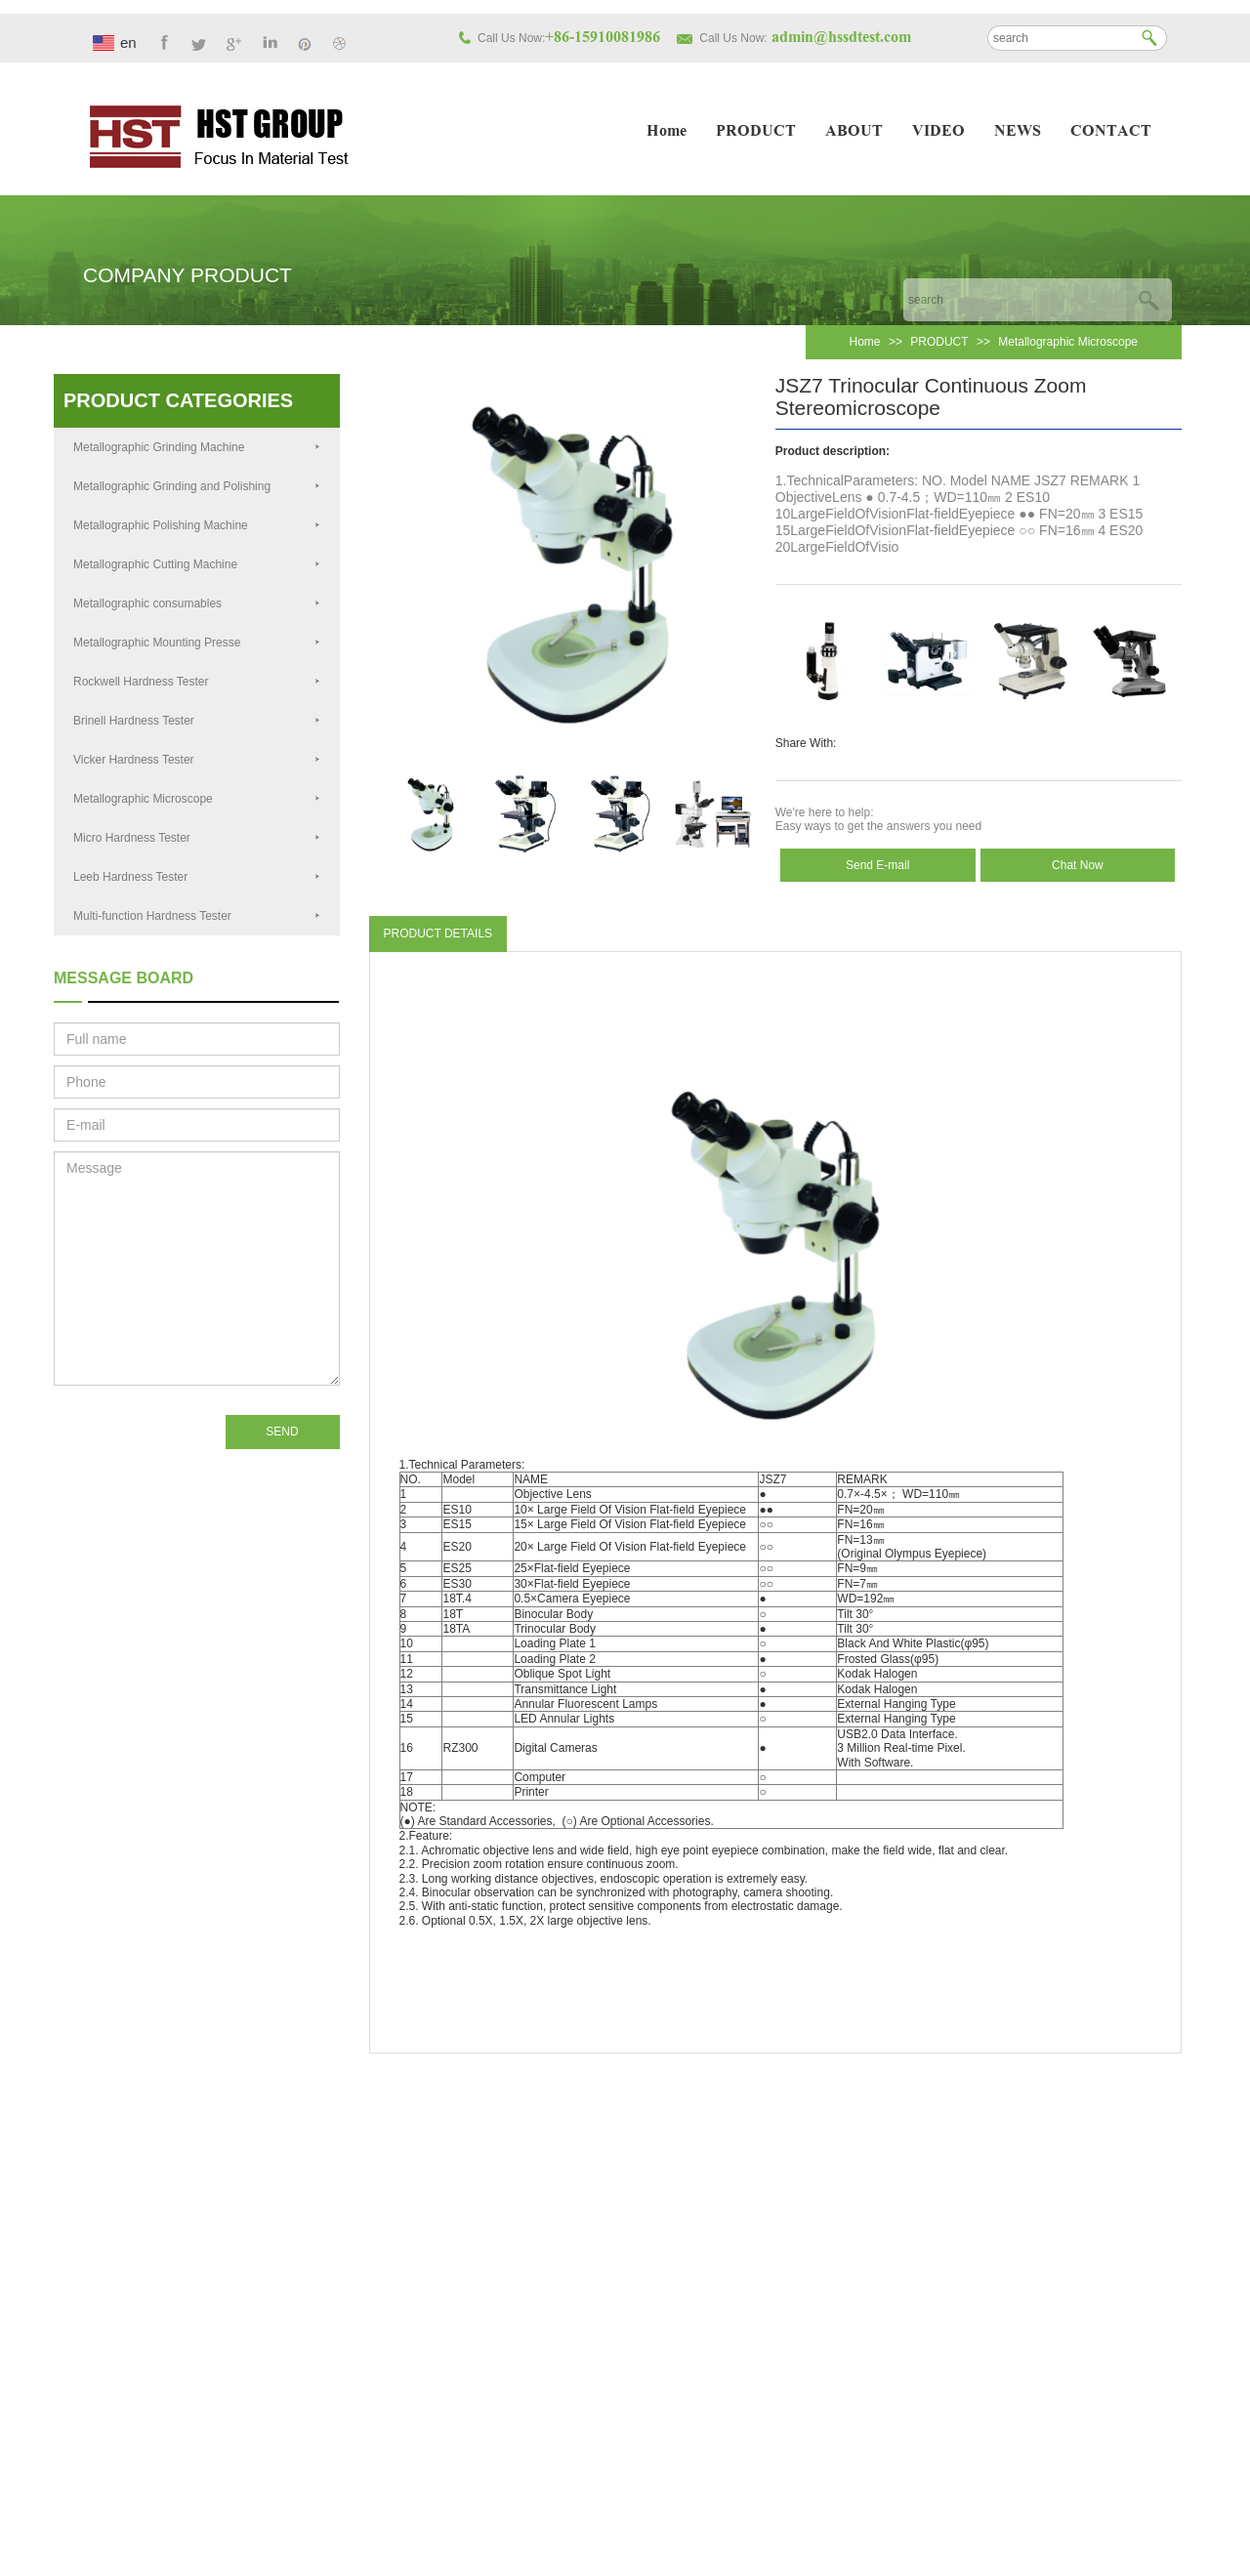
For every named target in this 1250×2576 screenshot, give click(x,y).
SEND (282, 1431)
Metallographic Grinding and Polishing (196, 486)
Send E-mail (877, 865)
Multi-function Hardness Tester (196, 915)
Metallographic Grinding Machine (196, 447)
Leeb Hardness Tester (196, 876)
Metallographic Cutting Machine (196, 564)
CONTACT (1110, 132)
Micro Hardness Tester (196, 837)
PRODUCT (756, 132)
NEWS (1017, 132)
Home (666, 132)
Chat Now (1078, 865)
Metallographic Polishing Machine (196, 525)
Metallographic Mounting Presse (196, 642)
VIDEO (938, 132)
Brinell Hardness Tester (196, 720)
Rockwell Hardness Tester (196, 681)
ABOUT (854, 132)
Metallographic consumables (196, 603)
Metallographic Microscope (1068, 342)
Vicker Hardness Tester (196, 759)
